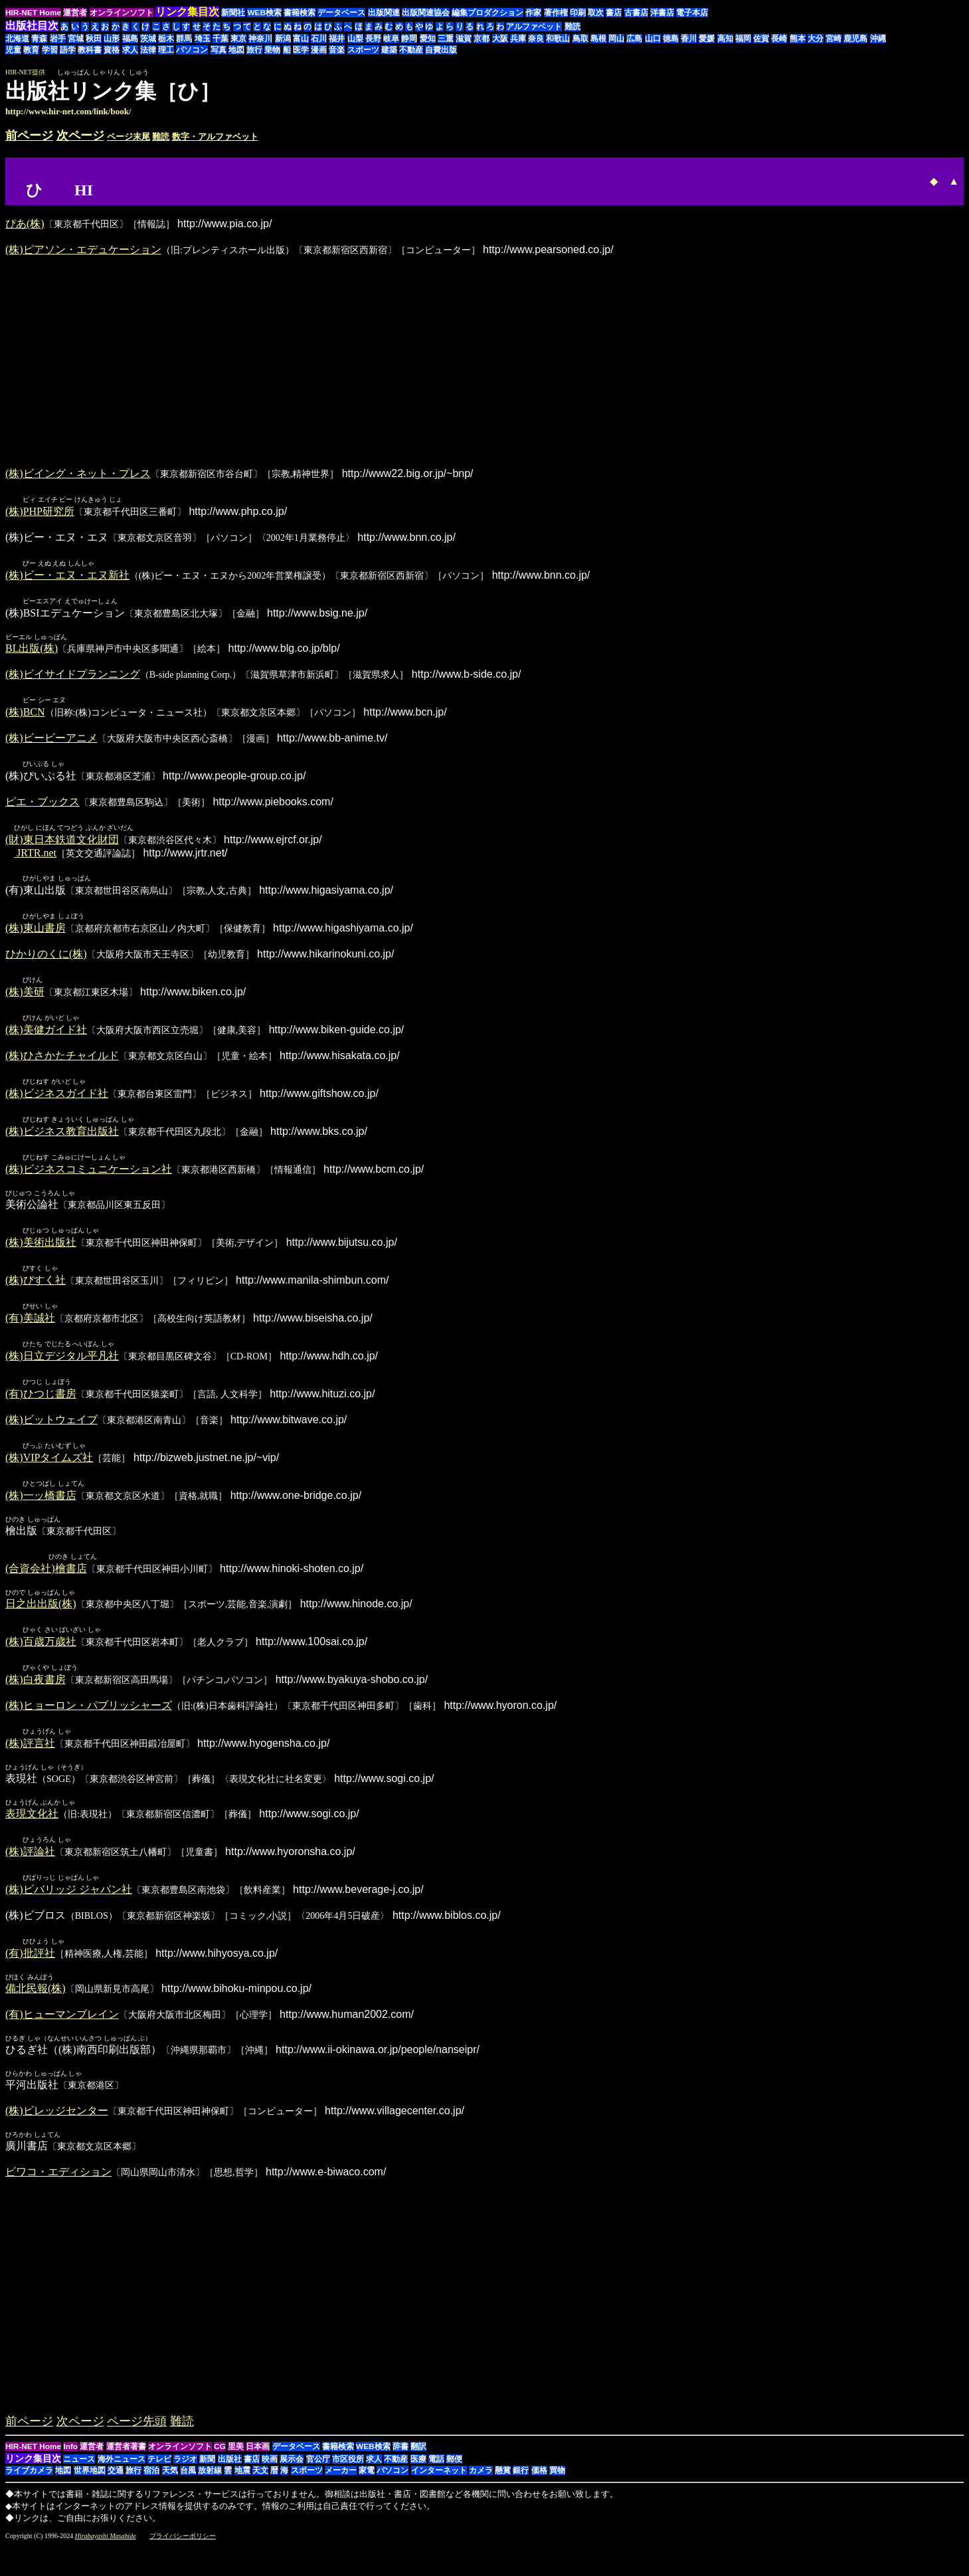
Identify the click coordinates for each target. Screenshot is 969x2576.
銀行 (521, 2488)
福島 (130, 38)
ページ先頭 (137, 2439)
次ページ (80, 135)
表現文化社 (31, 1829)
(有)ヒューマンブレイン (62, 2032)
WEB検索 (264, 12)
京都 (481, 38)
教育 (31, 49)
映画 (270, 2477)
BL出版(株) (31, 650)
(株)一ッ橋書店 (40, 1508)
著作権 (556, 12)
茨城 (148, 38)
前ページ (29, 135)
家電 (367, 2488)
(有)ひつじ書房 (40, 1405)
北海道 (17, 38)
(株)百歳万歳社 (40, 1656)
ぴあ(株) (24, 223)
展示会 (292, 2477)
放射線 (210, 2488)
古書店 (636, 12)
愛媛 (707, 38)
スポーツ (363, 49)
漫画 (319, 49)
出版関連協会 (426, 12)
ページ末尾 (128, 137)
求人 (130, 49)
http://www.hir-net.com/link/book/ (68, 111)
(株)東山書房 (35, 933)
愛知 (428, 38)
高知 (725, 38)
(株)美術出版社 (40, 1251)
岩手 (58, 38)
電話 (436, 2477)
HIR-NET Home (33, 12)
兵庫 (518, 38)
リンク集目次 (33, 2476)
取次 (596, 12)
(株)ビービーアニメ (51, 740)
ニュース (79, 2477)
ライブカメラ (29, 2488)
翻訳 (418, 2464)
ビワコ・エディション (58, 2189)
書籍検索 (299, 12)
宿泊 (151, 2488)
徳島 (671, 38)
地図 (236, 49)
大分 (816, 38)
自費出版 (441, 49)
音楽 (337, 49)
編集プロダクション (487, 12)
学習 (50, 49)
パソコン (192, 49)
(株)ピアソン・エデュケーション (83, 249)
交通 (116, 2488)
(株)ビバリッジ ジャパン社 (68, 1906)
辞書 (400, 2464)
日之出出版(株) (40, 1617)
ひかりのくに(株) (46, 959)
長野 (373, 38)
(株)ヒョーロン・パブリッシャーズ (88, 1720)
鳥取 (580, 38)
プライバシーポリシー (182, 2553)
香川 (689, 38)
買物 (557, 2488)
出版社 (230, 2477)
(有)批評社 (30, 1971)
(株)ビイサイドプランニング (72, 676)
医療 (418, 2477)
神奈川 (260, 38)
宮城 (76, 38)
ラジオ (185, 2477)
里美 (236, 2464)
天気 (170, 2488)
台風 (188, 2488)
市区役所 (348, 2477)
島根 (598, 38)
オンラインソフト (121, 12)
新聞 (207, 2477)
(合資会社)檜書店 (46, 1582)
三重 (446, 38)
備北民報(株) (35, 2006)
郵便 (454, 2477)
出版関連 (384, 12)
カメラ (481, 2488)
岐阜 (391, 38)
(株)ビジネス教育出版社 (62, 1139)
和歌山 (558, 38)
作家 (533, 12)
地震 (242, 2488)
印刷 (578, 12)
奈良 (536, 38)
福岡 (743, 38)
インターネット (439, 2488)
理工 (166, 49)
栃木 (166, 38)
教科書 (90, 49)
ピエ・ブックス (42, 805)
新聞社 (233, 12)
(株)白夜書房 (35, 1694)
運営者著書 (126, 2464)
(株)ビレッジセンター (56, 2128)
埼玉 (203, 38)
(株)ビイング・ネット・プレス (78, 473)
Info (70, 2464)
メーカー (341, 2488)
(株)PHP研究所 (39, 512)
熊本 (798, 38)
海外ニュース (121, 2477)
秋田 (94, 38)
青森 (39, 38)
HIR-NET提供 (25, 72)
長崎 (779, 38)
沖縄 (878, 38)
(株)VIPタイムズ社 (49, 1470)
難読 (572, 26)
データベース (341, 12)
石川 (319, 38)
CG (220, 2464)
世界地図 (90, 2488)
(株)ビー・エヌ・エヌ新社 (67, 576)
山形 (112, 38)
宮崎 (833, 38)
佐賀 (761, 38)
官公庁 (318, 2477)
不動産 (411, 49)
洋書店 (662, 12)
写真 (218, 49)
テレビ (159, 2477)
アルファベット (534, 26)
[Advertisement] (852, 98)
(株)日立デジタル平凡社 (62, 1367)
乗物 (272, 49)
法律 (148, 49)
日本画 (258, 2464)
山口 (653, 38)
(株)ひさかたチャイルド (62, 1062)
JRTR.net (35, 856)
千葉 (220, 38)
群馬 (184, 38)
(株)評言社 (30, 1759)
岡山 (616, 38)
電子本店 (692, 12)
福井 (337, 38)
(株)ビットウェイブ (51, 1431)
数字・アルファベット (215, 137)
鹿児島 (855, 38)
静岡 (409, 38)
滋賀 (464, 38)
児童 (13, 49)
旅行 (254, 49)
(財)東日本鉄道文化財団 (62, 843)
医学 (301, 49)
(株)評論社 (30, 1868)
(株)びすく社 (35, 1290)
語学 (68, 49)
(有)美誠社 (30, 1328)
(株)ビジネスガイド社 (56, 1100)
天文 (260, 2488)
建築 (389, 49)
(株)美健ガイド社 (46, 1036)
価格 (539, 2488)
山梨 (355, 38)
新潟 (283, 38)
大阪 (500, 38)
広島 (634, 38)
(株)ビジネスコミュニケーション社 (88, 1177)
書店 (614, 12)
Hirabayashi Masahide (105, 2553)
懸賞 (503, 2488)
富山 (301, 38)
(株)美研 (24, 997)
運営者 (75, 12)
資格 (112, 49)
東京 (238, 38)
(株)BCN (25, 714)
